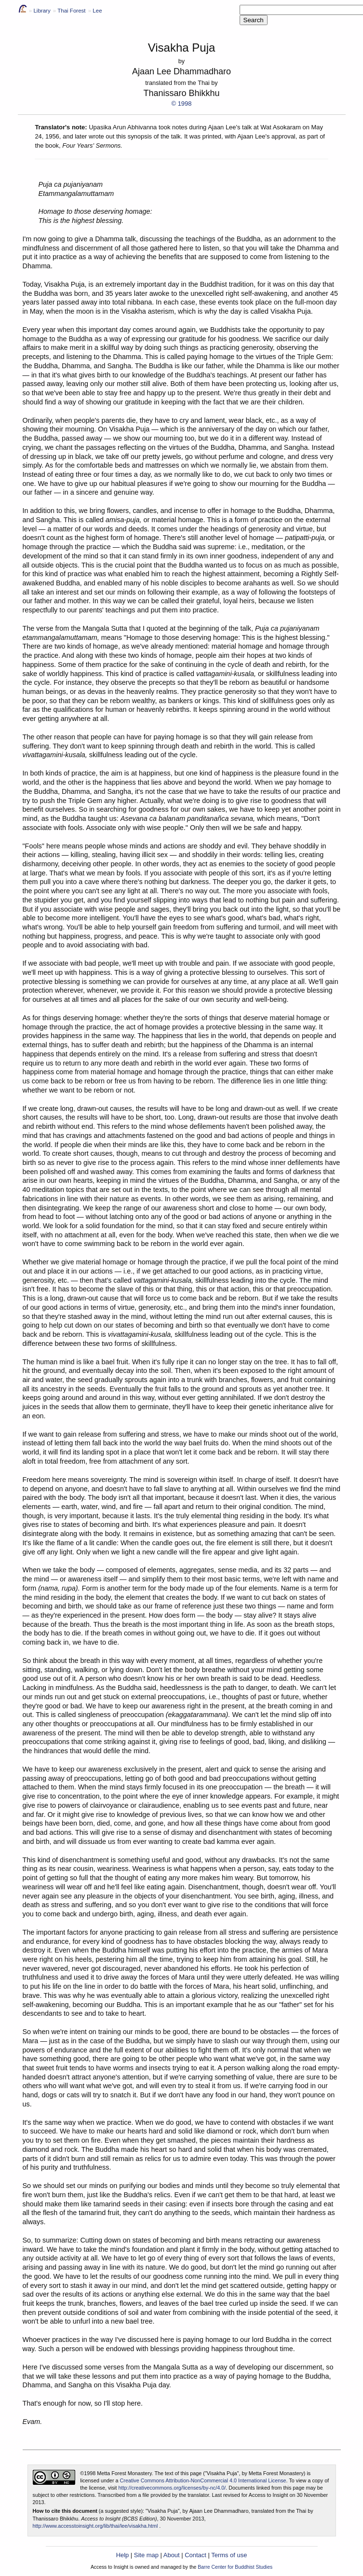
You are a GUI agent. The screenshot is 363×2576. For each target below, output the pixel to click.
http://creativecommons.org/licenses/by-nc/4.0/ (172, 2488)
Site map (146, 2555)
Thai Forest (71, 11)
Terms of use (229, 2555)
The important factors (55, 1932)
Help (122, 2555)
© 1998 (182, 103)
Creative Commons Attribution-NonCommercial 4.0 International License (203, 2480)
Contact (195, 2555)
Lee (97, 11)
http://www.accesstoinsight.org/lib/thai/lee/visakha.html (95, 2526)
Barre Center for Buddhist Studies (235, 2567)
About (171, 2555)
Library (41, 11)
